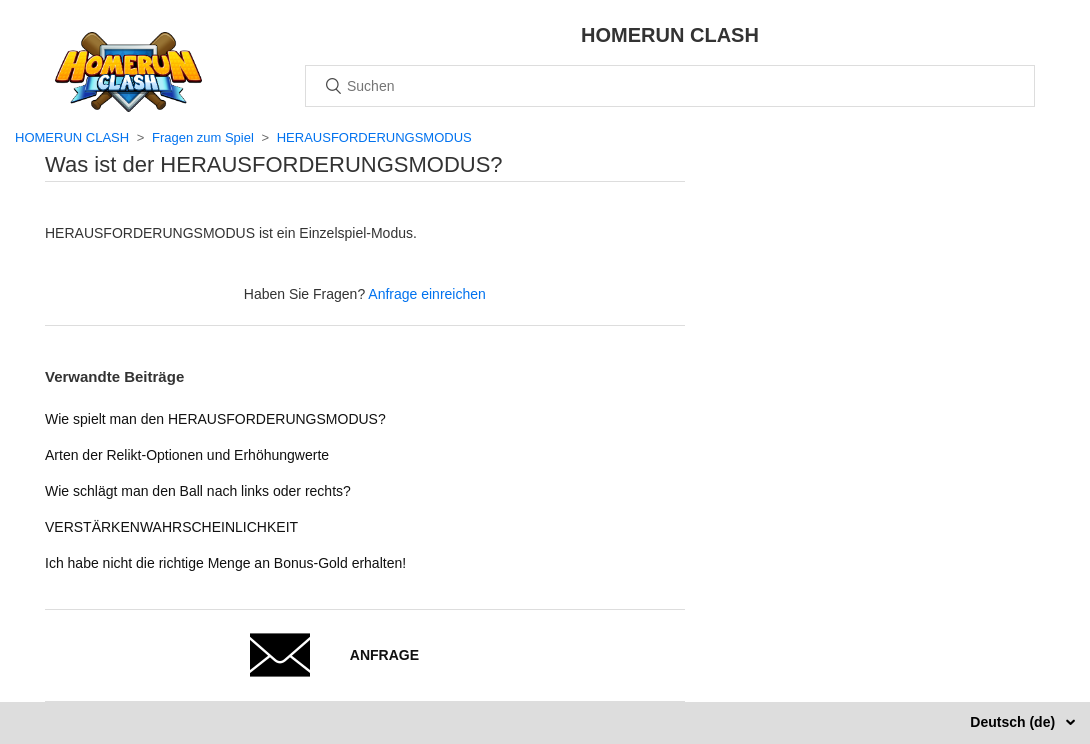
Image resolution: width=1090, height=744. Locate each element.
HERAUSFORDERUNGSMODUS (374, 137)
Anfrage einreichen (427, 294)
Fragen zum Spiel (203, 137)
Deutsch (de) (1014, 722)
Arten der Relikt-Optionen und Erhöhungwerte (187, 455)
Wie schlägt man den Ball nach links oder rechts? (198, 491)
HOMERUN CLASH (72, 137)
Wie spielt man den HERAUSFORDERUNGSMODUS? (215, 419)
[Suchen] (670, 86)
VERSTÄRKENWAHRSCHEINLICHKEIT (171, 527)
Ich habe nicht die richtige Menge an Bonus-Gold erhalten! (225, 563)
